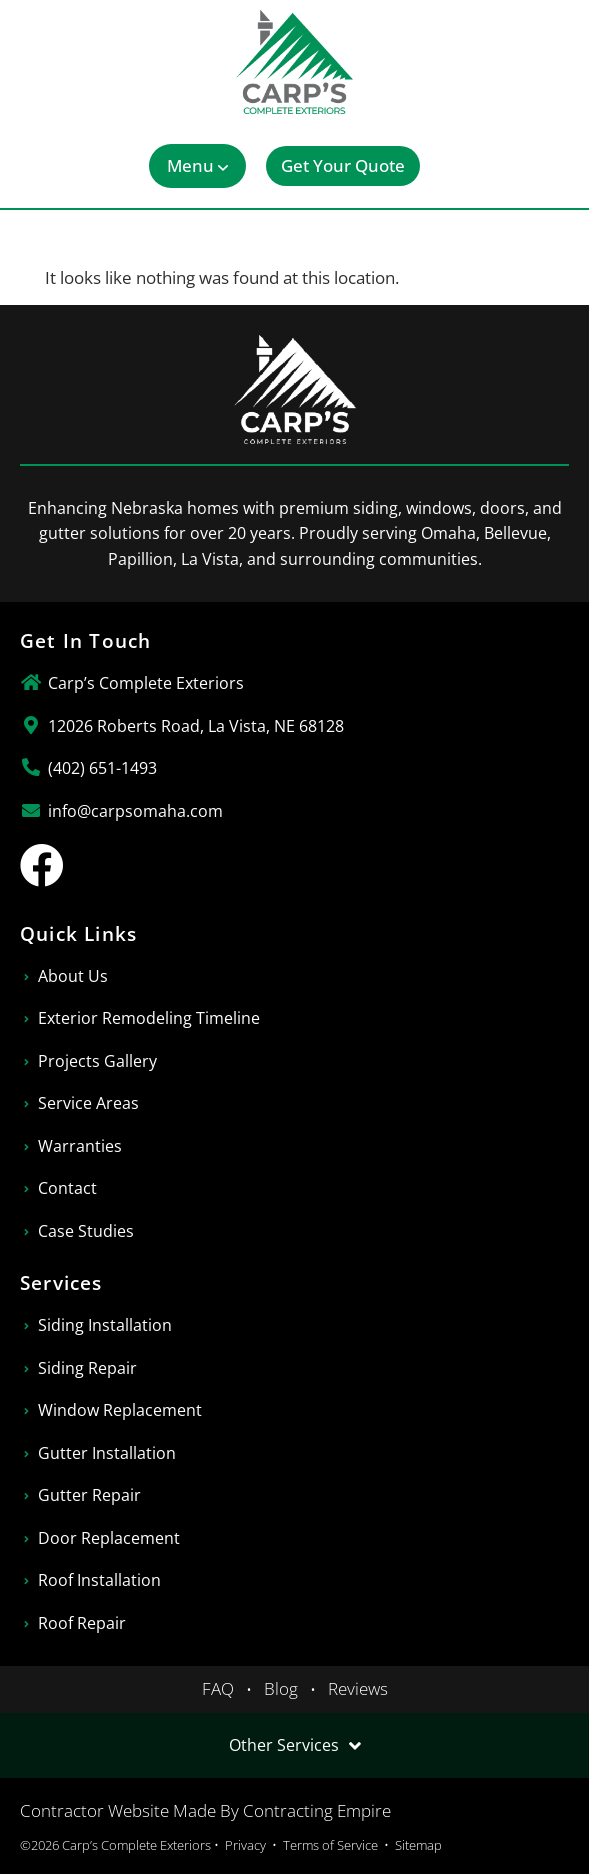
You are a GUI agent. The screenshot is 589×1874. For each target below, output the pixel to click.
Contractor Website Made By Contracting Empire (205, 1810)
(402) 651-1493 (102, 768)
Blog (281, 1688)
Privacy (245, 1845)
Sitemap (418, 1845)
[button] (197, 166)
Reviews (358, 1688)
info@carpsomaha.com (135, 811)
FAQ (218, 1688)
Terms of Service (330, 1845)
